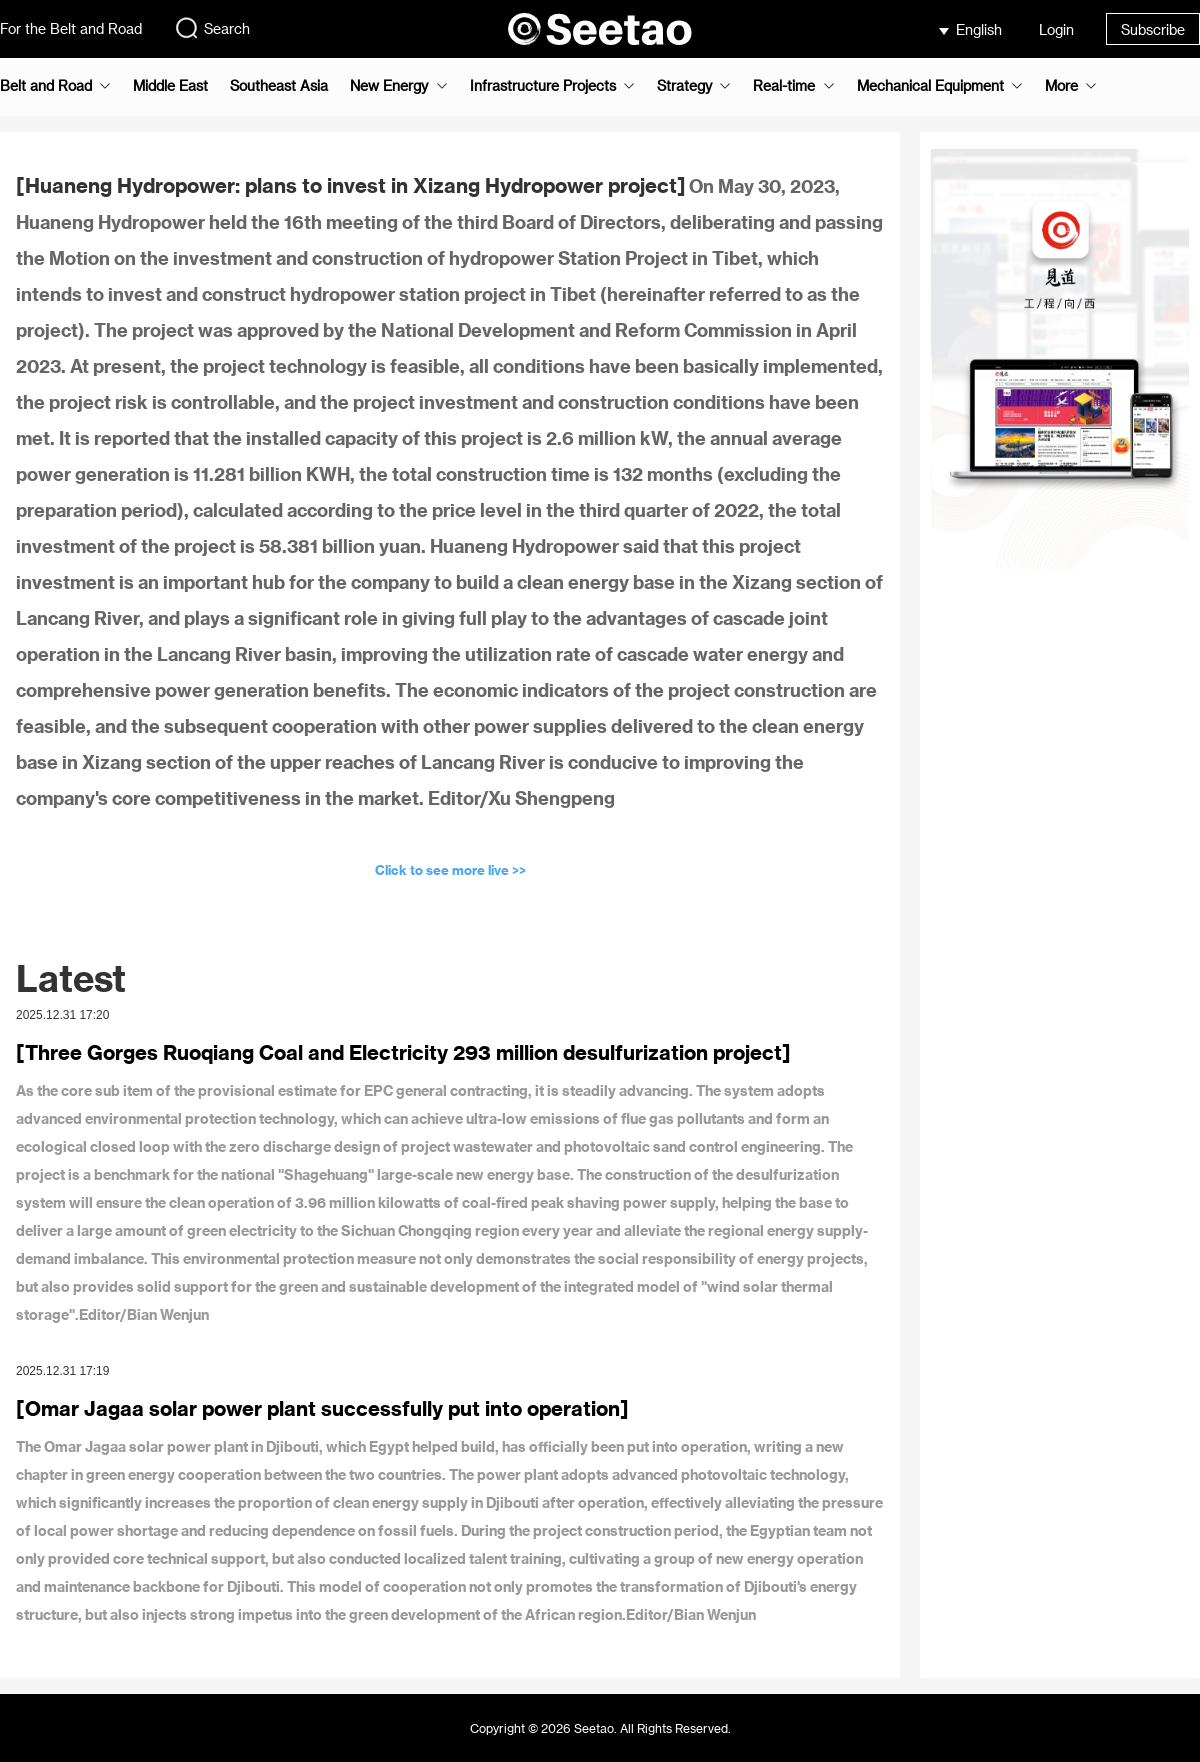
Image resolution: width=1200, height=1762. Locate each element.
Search (212, 28)
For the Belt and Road (71, 28)
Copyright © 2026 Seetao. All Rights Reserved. (600, 1728)
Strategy (684, 86)
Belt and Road (46, 86)
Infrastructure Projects (543, 86)
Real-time (784, 86)
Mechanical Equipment (930, 86)
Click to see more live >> (450, 869)
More (1061, 86)
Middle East (170, 86)
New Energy (389, 86)
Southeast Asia (279, 86)
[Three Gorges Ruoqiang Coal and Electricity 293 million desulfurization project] (403, 1052)
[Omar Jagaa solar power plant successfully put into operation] (322, 1408)
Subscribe (1153, 29)
